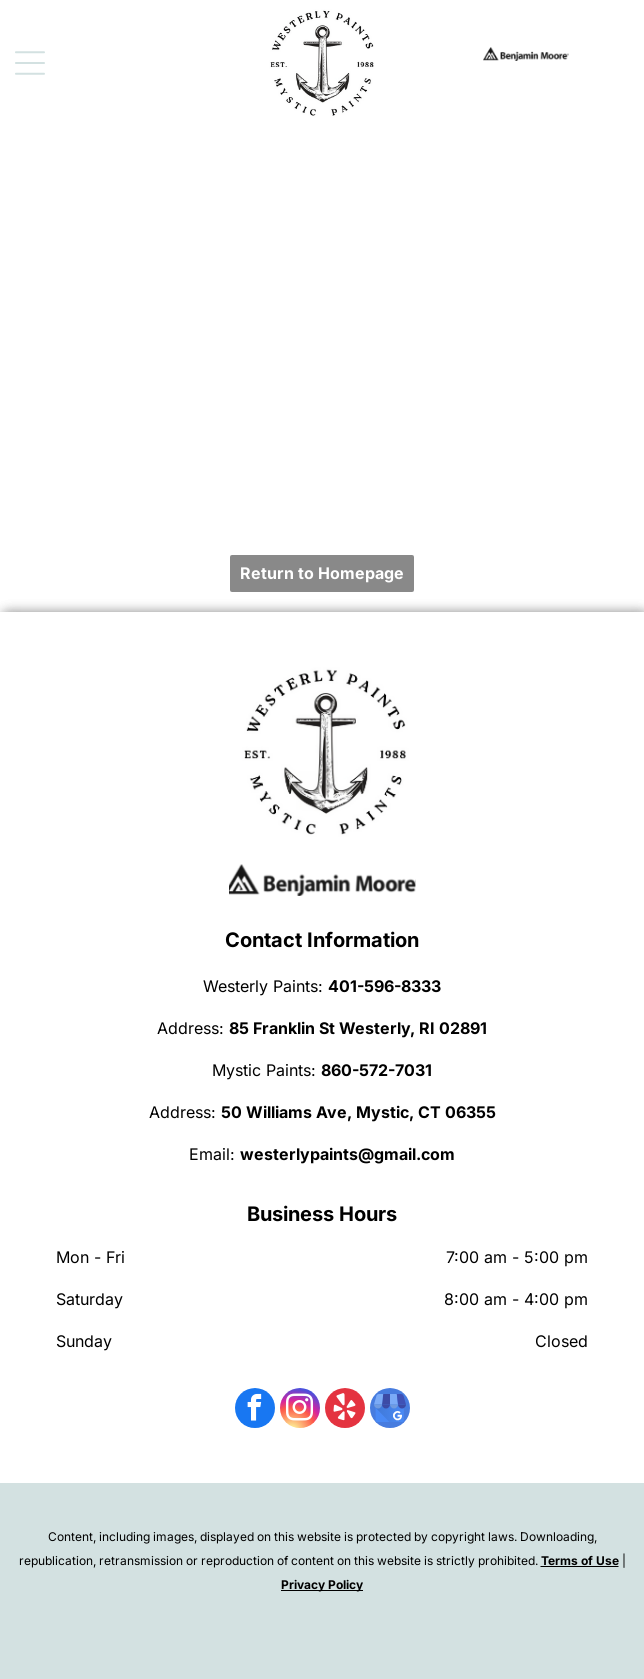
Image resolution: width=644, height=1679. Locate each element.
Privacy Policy (322, 1584)
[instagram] (300, 1410)
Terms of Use (580, 1560)
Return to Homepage (322, 573)
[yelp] (345, 1410)
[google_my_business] (390, 1410)
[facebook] (255, 1410)
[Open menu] (30, 63)
